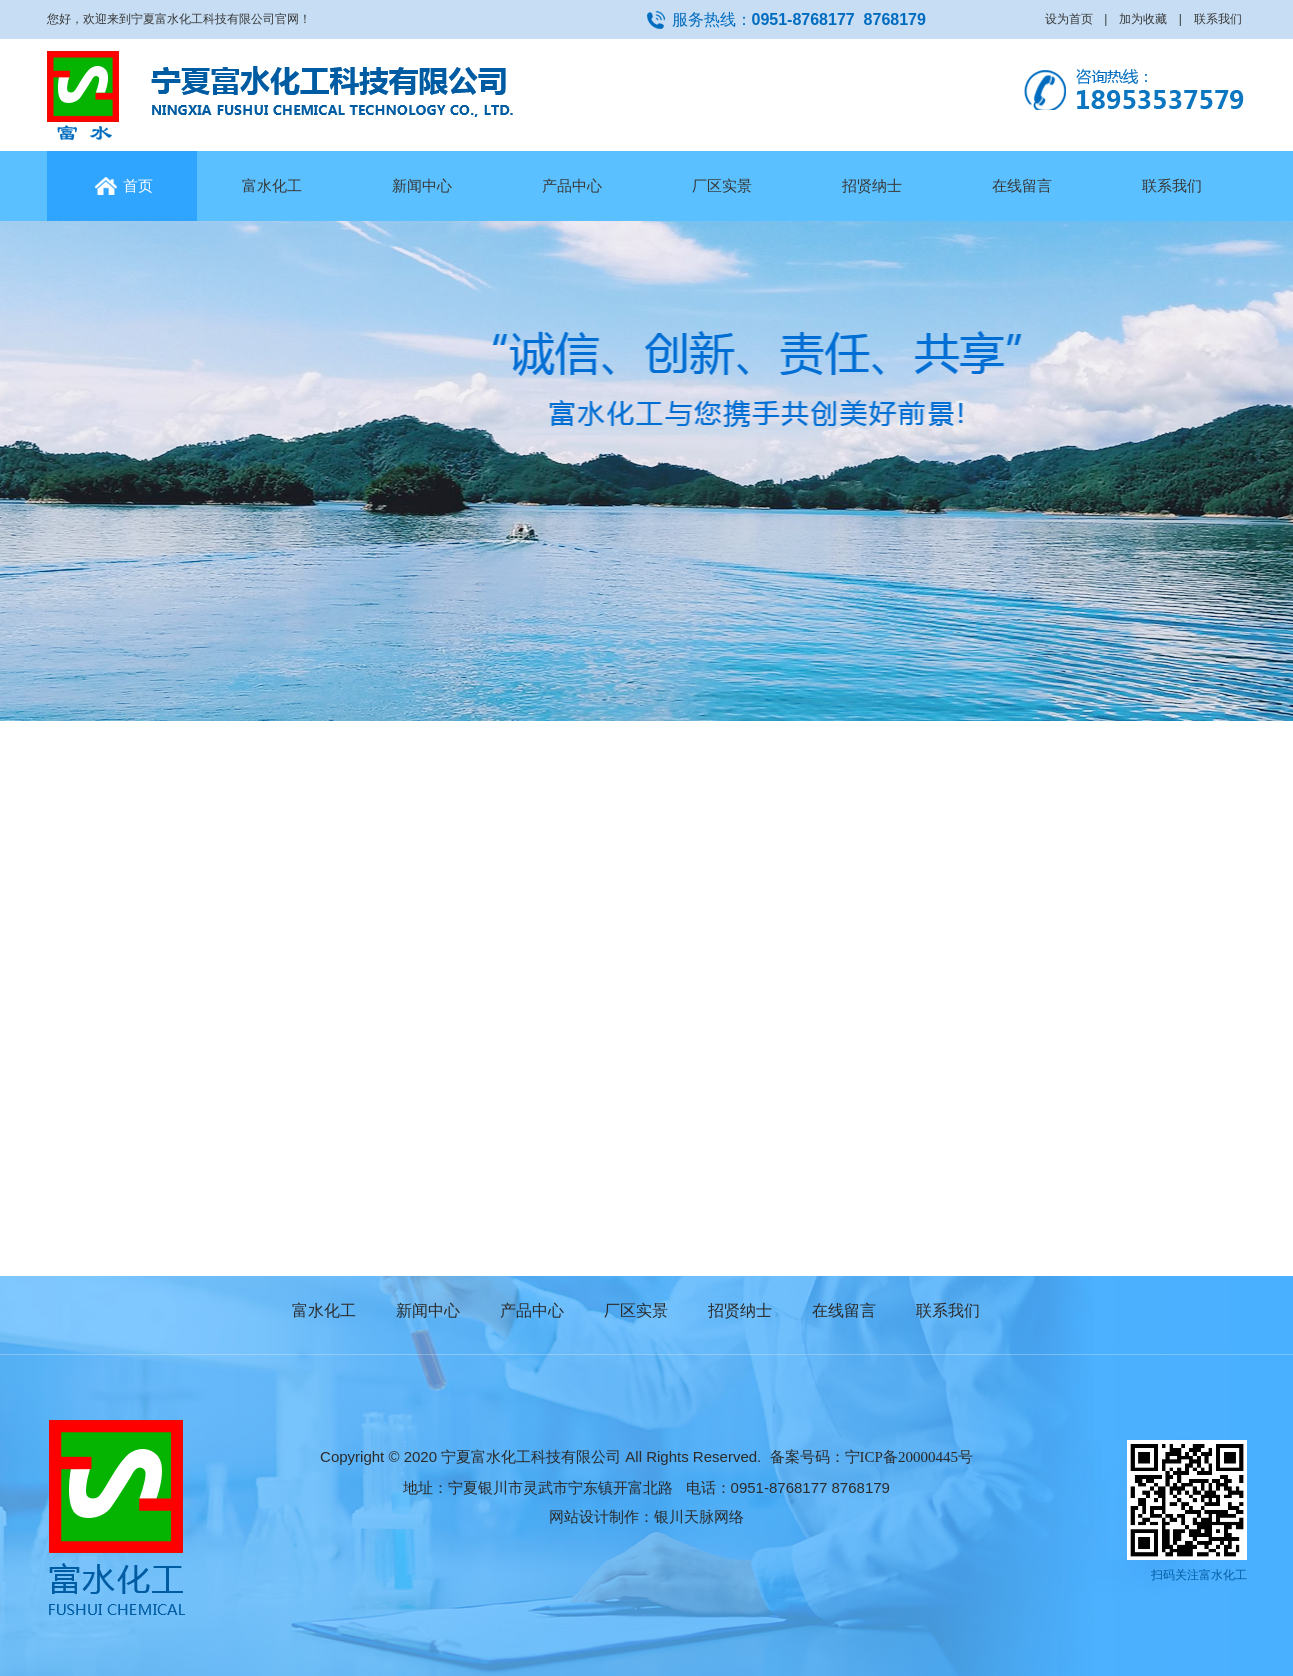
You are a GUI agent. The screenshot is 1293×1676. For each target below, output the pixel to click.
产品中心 (572, 185)
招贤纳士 (872, 185)
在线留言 (1022, 185)
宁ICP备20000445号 (909, 1457)
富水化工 (272, 185)
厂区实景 (722, 185)
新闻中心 (422, 185)
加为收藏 (1143, 19)
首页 (121, 185)
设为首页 (1069, 19)
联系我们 (1218, 19)
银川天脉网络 (699, 1517)
